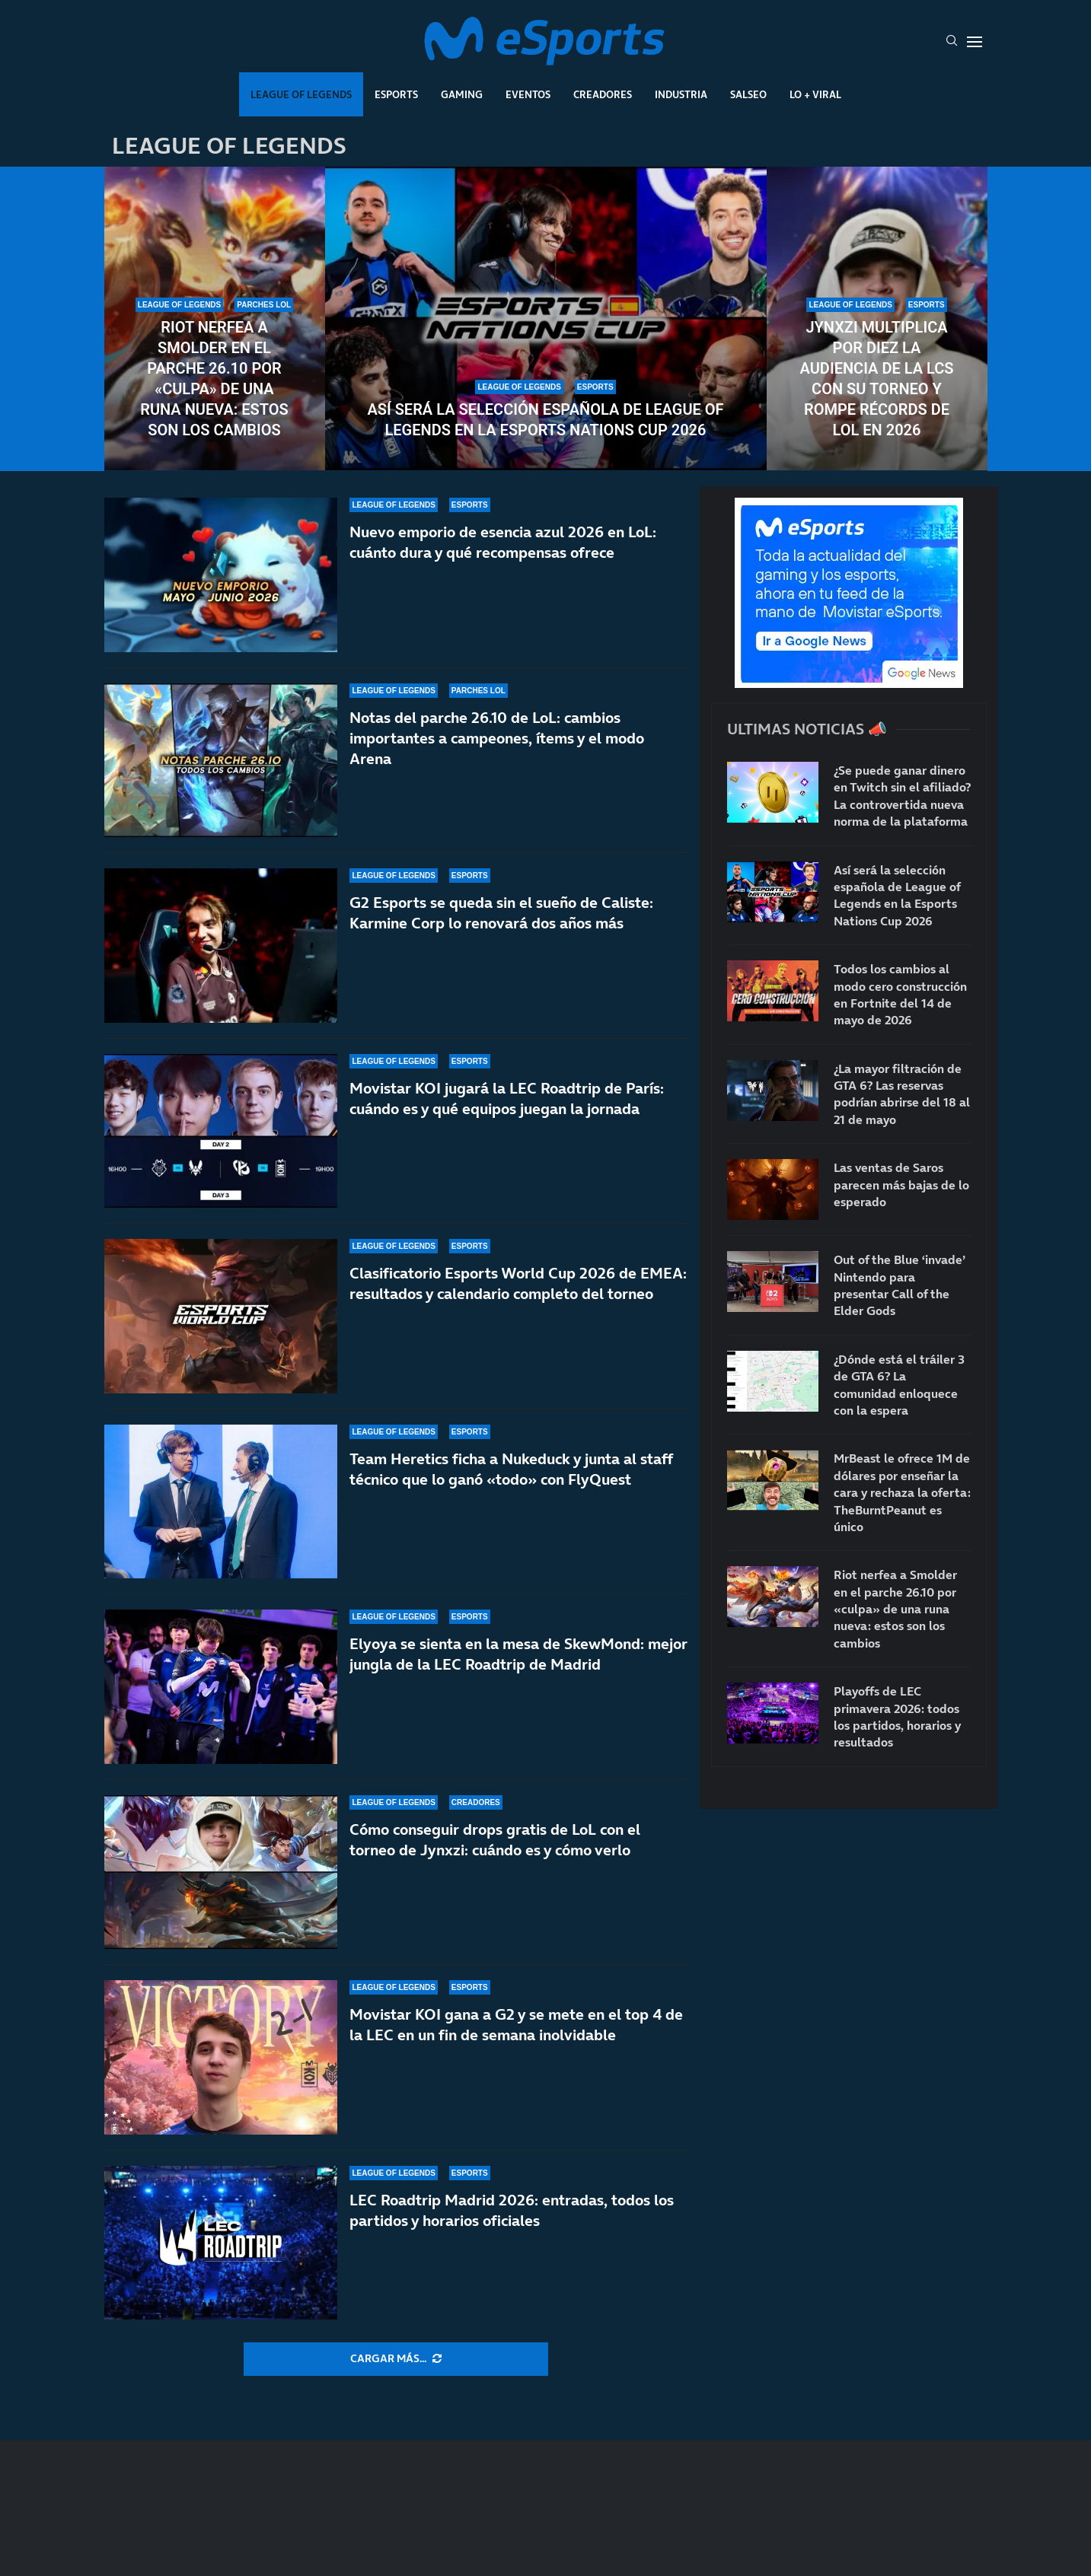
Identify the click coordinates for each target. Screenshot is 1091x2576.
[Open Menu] (974, 41)
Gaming (462, 94)
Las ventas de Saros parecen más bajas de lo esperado (901, 1184)
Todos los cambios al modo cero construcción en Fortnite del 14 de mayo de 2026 (900, 994)
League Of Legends (301, 94)
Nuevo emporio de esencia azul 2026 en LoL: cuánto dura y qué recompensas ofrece (502, 542)
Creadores (602, 94)
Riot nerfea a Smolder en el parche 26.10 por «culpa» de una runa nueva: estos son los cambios (214, 378)
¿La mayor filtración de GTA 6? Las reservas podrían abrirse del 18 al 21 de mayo (902, 1094)
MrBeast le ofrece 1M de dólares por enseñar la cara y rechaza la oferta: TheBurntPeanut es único (902, 1492)
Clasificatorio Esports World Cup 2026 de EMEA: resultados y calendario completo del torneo (518, 1283)
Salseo (748, 94)
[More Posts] (396, 2359)
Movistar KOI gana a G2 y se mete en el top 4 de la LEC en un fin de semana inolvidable (516, 2025)
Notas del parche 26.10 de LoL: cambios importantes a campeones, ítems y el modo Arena (496, 738)
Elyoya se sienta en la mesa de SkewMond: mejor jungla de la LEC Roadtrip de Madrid (518, 1654)
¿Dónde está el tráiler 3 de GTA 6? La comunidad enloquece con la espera (899, 1385)
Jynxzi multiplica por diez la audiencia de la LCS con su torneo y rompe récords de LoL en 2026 (877, 378)
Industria (681, 94)
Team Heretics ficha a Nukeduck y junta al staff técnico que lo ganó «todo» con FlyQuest (510, 1469)
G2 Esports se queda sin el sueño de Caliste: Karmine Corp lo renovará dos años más (501, 913)
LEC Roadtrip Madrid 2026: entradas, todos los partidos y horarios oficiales (511, 2210)
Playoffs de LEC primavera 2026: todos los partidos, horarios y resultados (897, 1716)
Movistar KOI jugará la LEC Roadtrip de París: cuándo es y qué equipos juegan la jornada (506, 1098)
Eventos (528, 94)
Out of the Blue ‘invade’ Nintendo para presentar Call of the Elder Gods (899, 1285)
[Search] (951, 42)
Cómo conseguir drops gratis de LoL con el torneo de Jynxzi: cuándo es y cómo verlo (494, 1840)
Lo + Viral (815, 94)
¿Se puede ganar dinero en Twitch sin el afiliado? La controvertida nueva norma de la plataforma (902, 795)
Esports (396, 94)
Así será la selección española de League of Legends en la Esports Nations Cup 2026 (545, 419)
